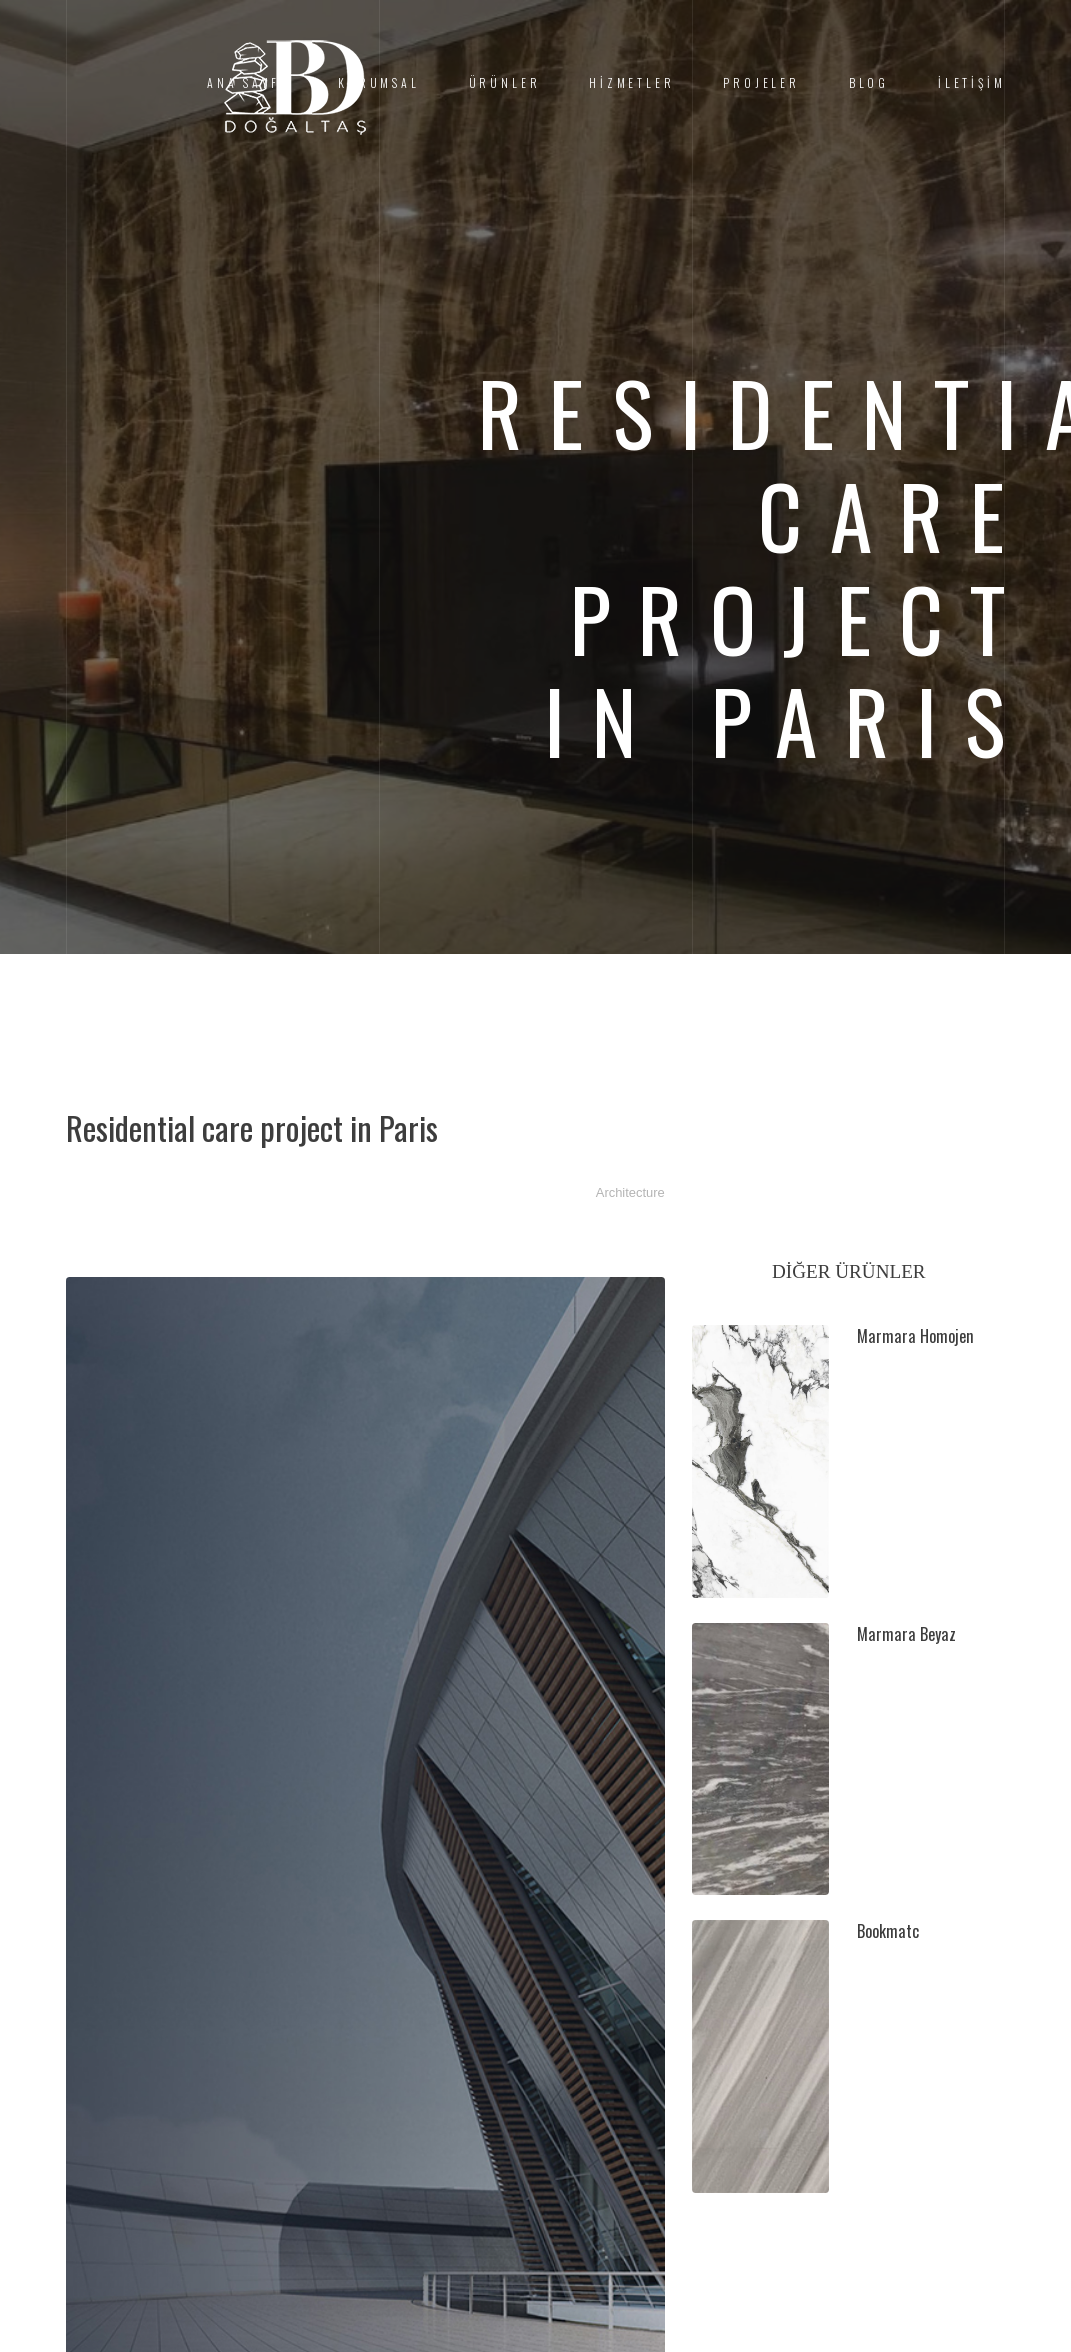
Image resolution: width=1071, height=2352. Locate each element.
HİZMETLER (631, 82)
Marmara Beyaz (906, 1634)
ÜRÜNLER (505, 82)
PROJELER (761, 82)
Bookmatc (888, 1931)
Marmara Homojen (915, 1336)
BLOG (869, 82)
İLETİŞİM (972, 82)
